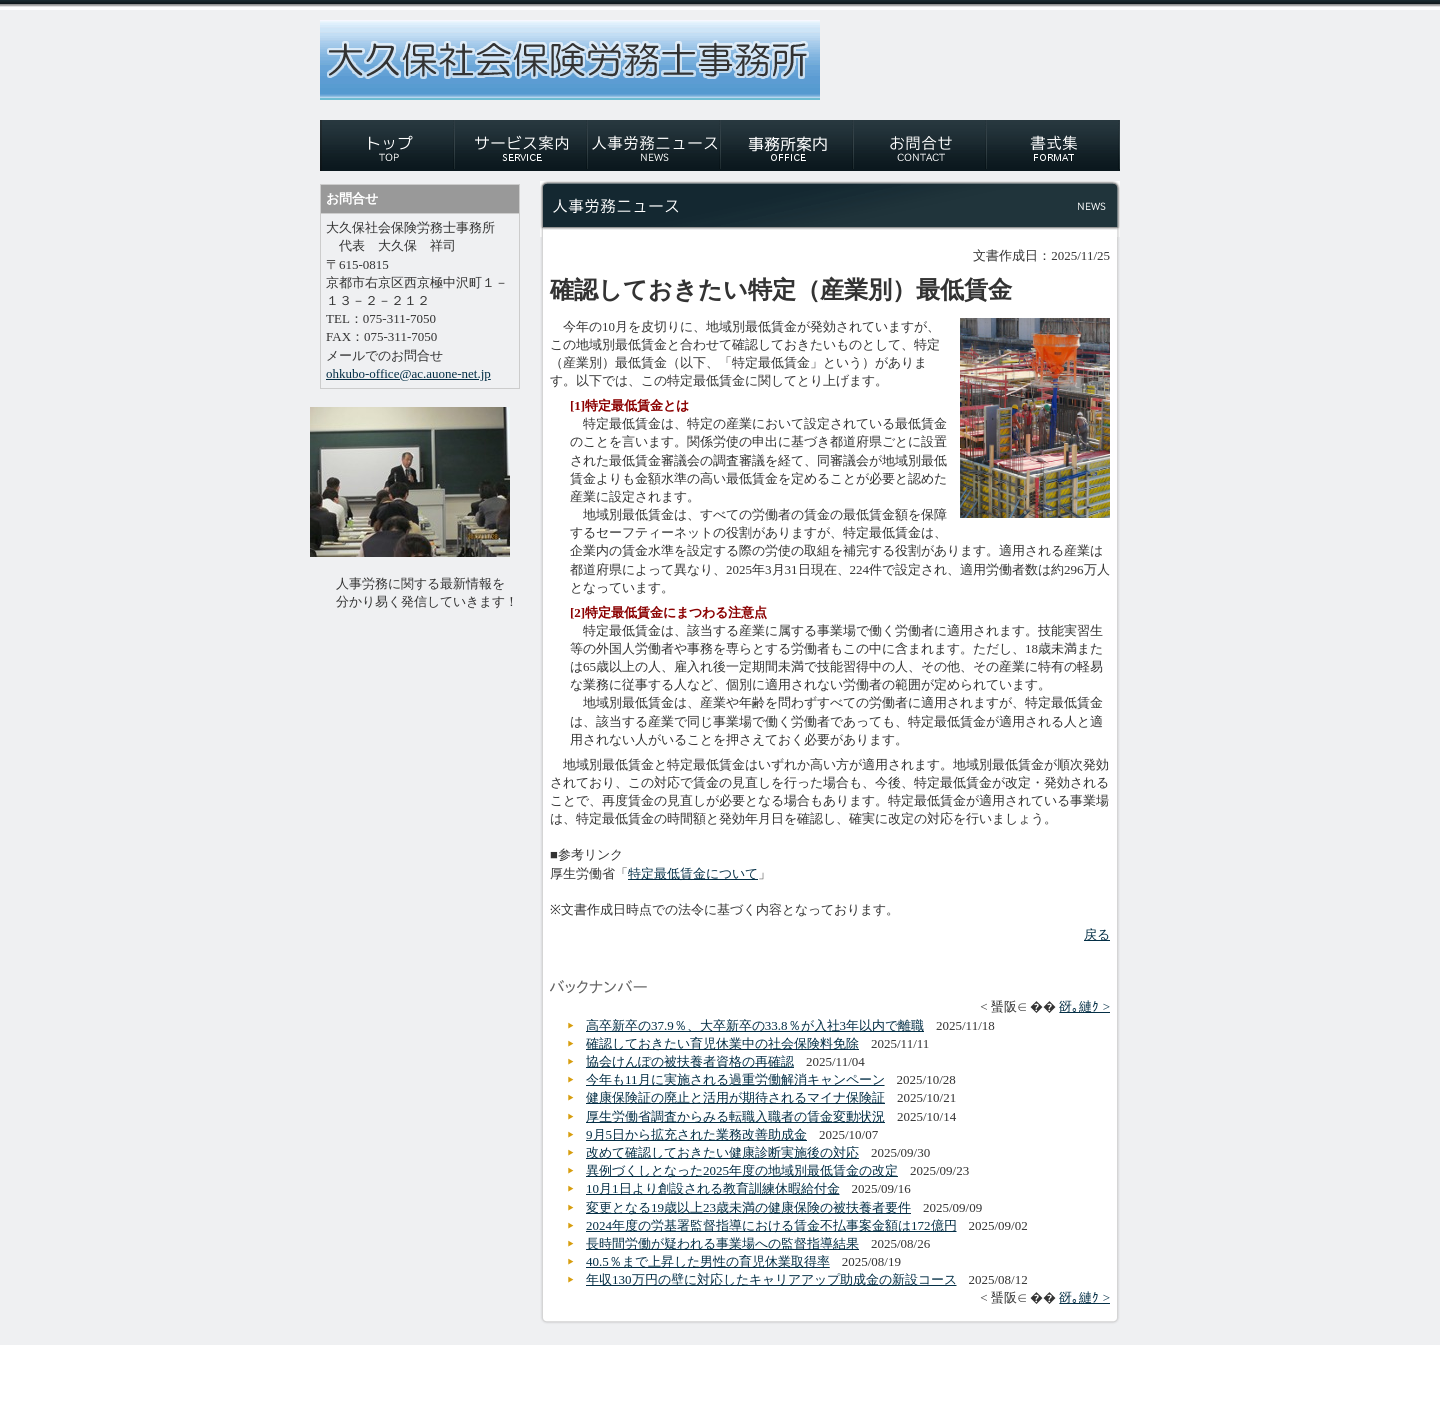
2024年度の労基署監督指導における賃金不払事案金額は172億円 (771, 1225)
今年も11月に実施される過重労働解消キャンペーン (735, 1079)
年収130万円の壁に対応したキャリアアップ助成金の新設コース (771, 1279)
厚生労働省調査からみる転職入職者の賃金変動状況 (735, 1116)
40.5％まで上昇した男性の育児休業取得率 (708, 1261)
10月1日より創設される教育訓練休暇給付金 (713, 1188)
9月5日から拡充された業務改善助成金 (696, 1134)
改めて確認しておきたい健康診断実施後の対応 (722, 1152)
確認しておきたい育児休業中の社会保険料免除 (722, 1043)
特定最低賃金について (693, 873)
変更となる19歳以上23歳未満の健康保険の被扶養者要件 (748, 1207)
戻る (1097, 934)
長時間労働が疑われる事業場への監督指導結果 (722, 1243)
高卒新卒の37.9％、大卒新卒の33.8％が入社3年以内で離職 (755, 1025)
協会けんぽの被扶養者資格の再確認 (690, 1061)
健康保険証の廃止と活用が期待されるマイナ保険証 (735, 1097)
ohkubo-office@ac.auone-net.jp (408, 373)
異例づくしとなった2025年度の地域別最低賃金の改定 (742, 1170)
